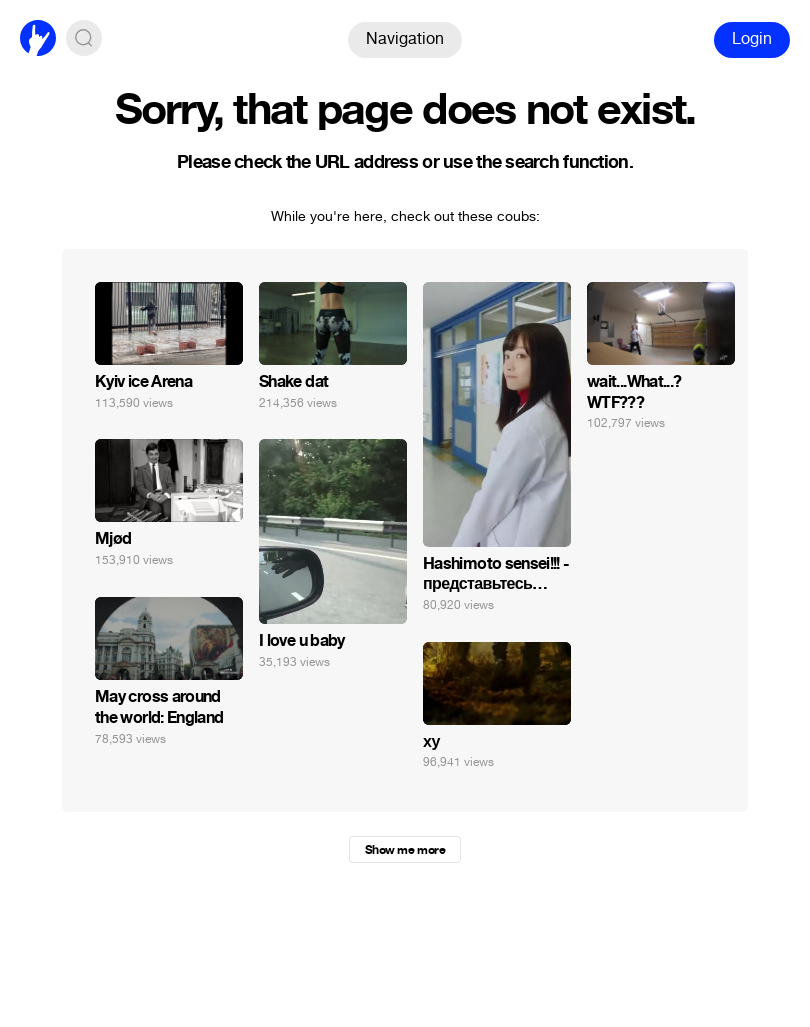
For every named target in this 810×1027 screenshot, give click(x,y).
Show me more (405, 850)
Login (752, 38)
